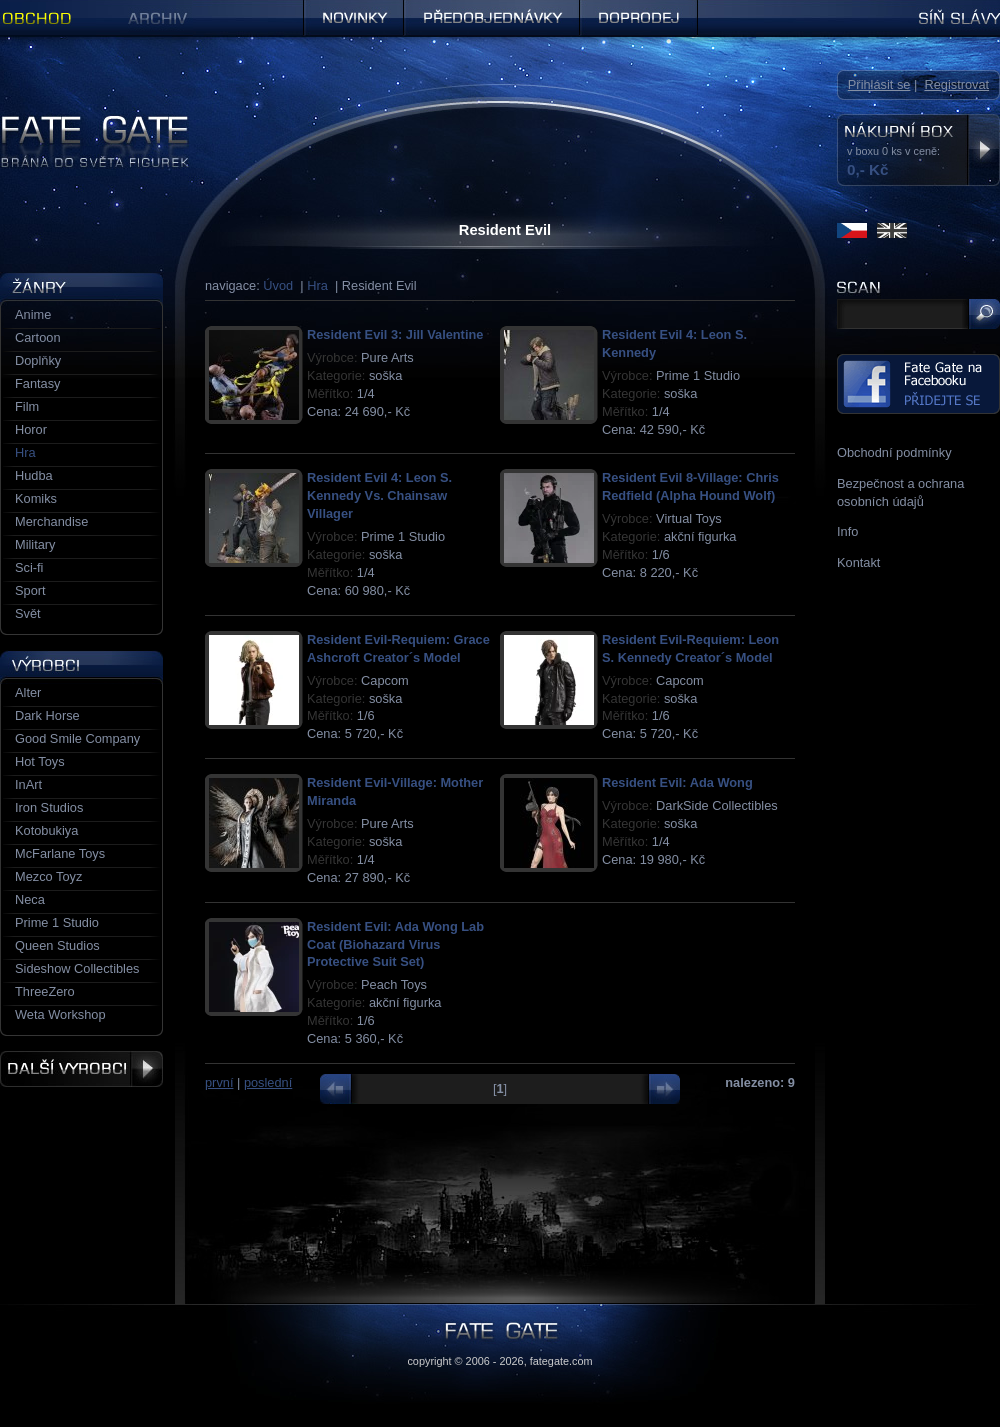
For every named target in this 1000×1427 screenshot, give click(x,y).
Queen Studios (57, 945)
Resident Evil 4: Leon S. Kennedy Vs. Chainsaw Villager (379, 495)
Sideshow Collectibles (77, 968)
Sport (30, 590)
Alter (28, 692)
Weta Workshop (60, 1014)
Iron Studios (49, 807)
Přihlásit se (879, 84)
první (219, 1082)
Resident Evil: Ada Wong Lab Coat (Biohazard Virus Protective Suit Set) (395, 944)
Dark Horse (47, 715)
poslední (268, 1082)
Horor (31, 429)
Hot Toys (40, 761)
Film (27, 406)
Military (35, 544)
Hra (317, 285)
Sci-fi (29, 567)
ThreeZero (45, 991)
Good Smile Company (77, 738)
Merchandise (51, 521)
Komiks (36, 498)
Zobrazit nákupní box (983, 150)
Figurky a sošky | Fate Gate (78, 122)
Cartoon (38, 337)
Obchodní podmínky (894, 452)
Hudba (34, 475)
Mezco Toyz (48, 876)
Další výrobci (81, 1069)
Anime (33, 314)
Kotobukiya (46, 830)
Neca (30, 899)
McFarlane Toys (60, 853)
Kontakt (858, 562)
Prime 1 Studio (57, 922)
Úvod (278, 285)
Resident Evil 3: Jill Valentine (395, 334)
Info (847, 531)
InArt (28, 784)
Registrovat (956, 84)
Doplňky (38, 360)
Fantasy (38, 383)
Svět (28, 613)
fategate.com (561, 1361)
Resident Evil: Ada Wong (677, 782)
